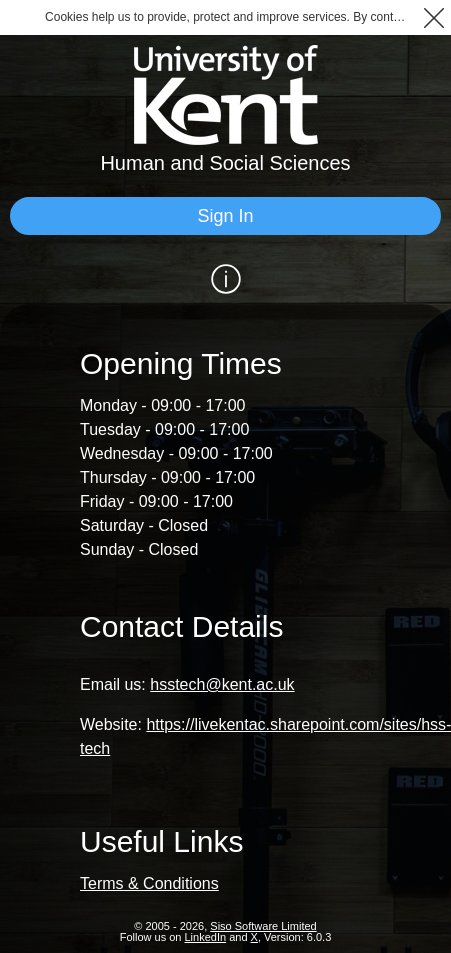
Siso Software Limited (263, 926)
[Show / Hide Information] (225, 279)
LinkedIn (206, 937)
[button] (433, 17)
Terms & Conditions (149, 883)
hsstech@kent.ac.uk (222, 684)
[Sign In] (225, 216)
